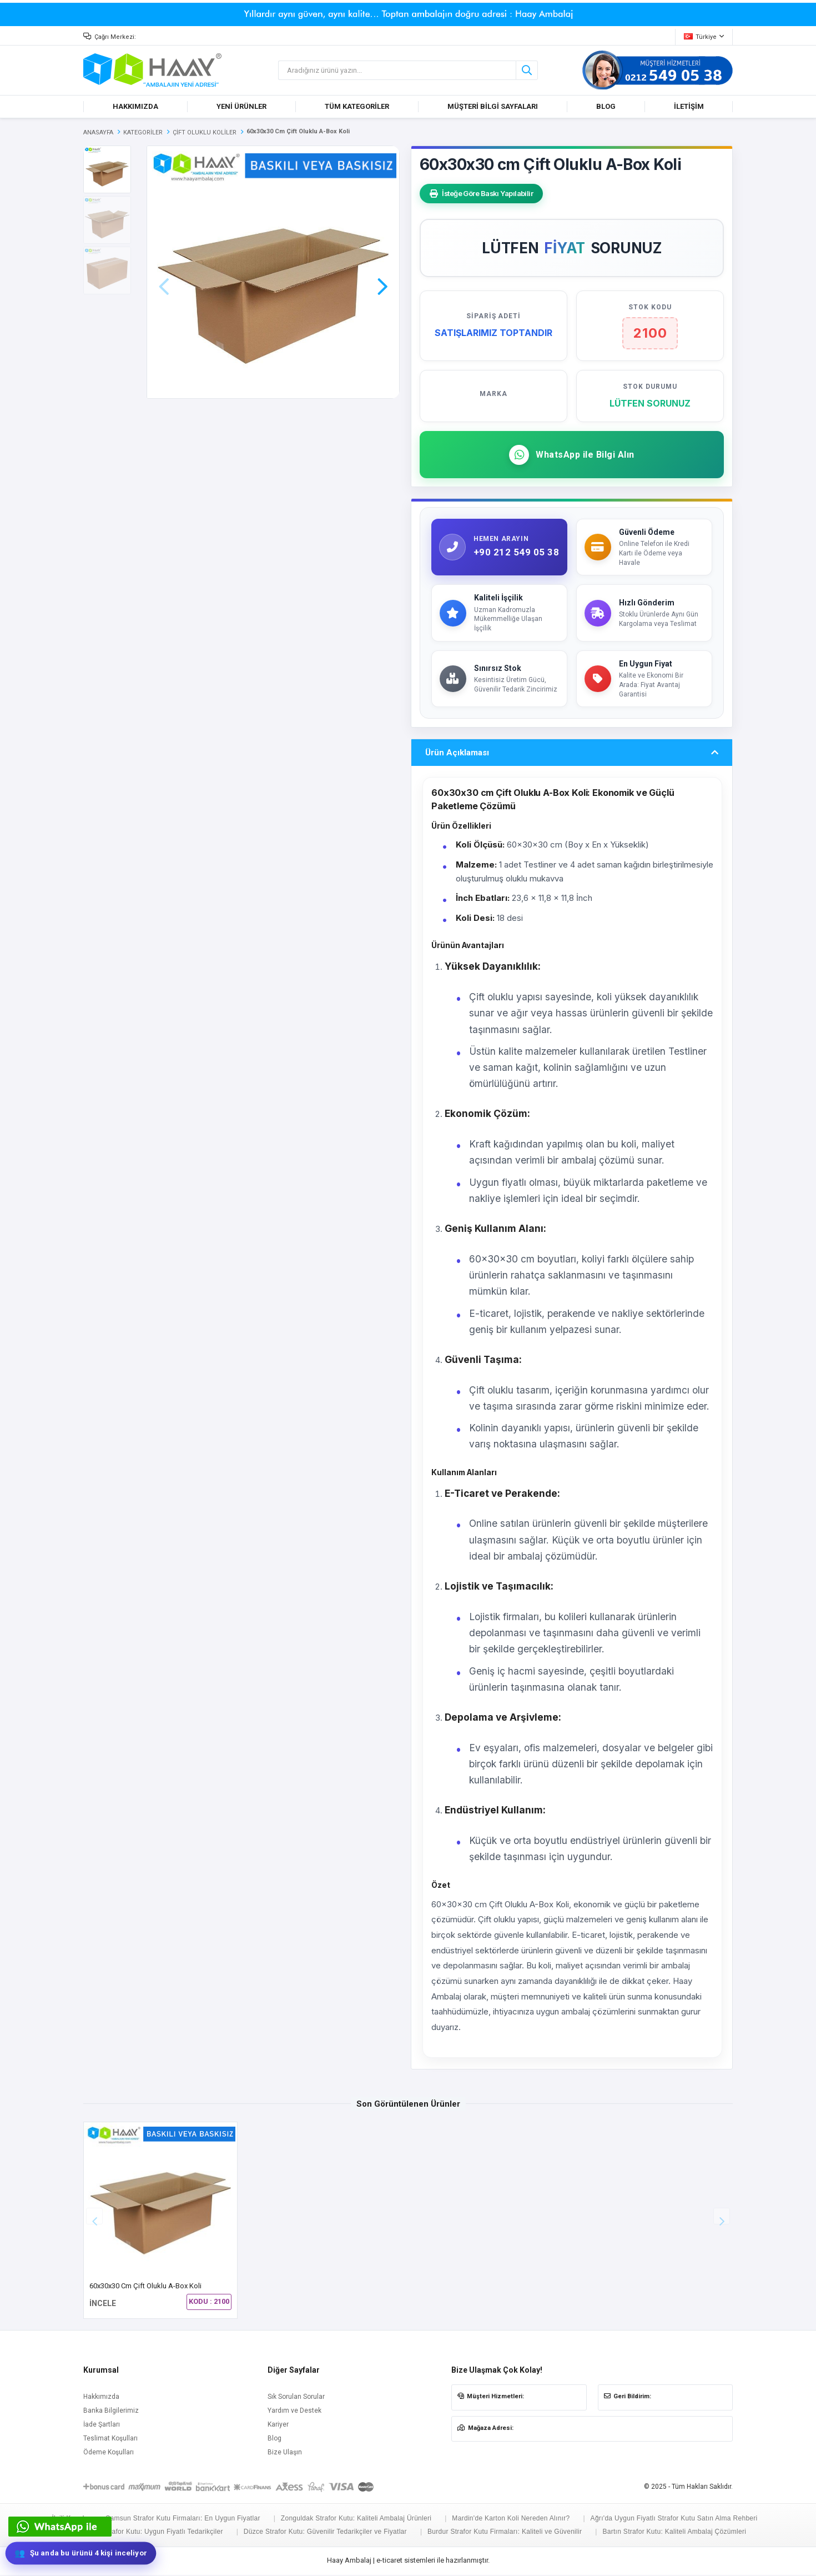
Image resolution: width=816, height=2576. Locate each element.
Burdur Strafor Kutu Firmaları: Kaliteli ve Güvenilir (504, 2533)
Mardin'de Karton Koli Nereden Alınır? (511, 2520)
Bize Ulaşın (285, 2454)
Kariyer (278, 2426)
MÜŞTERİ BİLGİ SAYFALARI (492, 106)
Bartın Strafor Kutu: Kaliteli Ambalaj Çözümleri (674, 2533)
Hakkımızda (101, 2398)
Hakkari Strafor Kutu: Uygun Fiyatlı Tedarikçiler (150, 2533)
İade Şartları (101, 2426)
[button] (382, 271)
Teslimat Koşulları (110, 2440)
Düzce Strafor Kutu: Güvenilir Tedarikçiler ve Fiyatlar (325, 2533)
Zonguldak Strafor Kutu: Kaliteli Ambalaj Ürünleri (356, 2520)
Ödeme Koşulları (108, 2454)
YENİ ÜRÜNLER (241, 106)
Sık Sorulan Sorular (296, 2398)
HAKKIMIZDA (135, 106)
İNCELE (102, 2305)
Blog (274, 2440)
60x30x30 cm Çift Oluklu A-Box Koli (145, 2287)
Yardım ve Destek (294, 2412)
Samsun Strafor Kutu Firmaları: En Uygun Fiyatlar (182, 2520)
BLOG (606, 106)
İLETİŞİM (689, 106)
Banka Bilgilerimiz (111, 2412)
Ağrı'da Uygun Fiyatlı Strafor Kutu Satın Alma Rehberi (674, 2520)
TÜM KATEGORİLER (357, 106)
